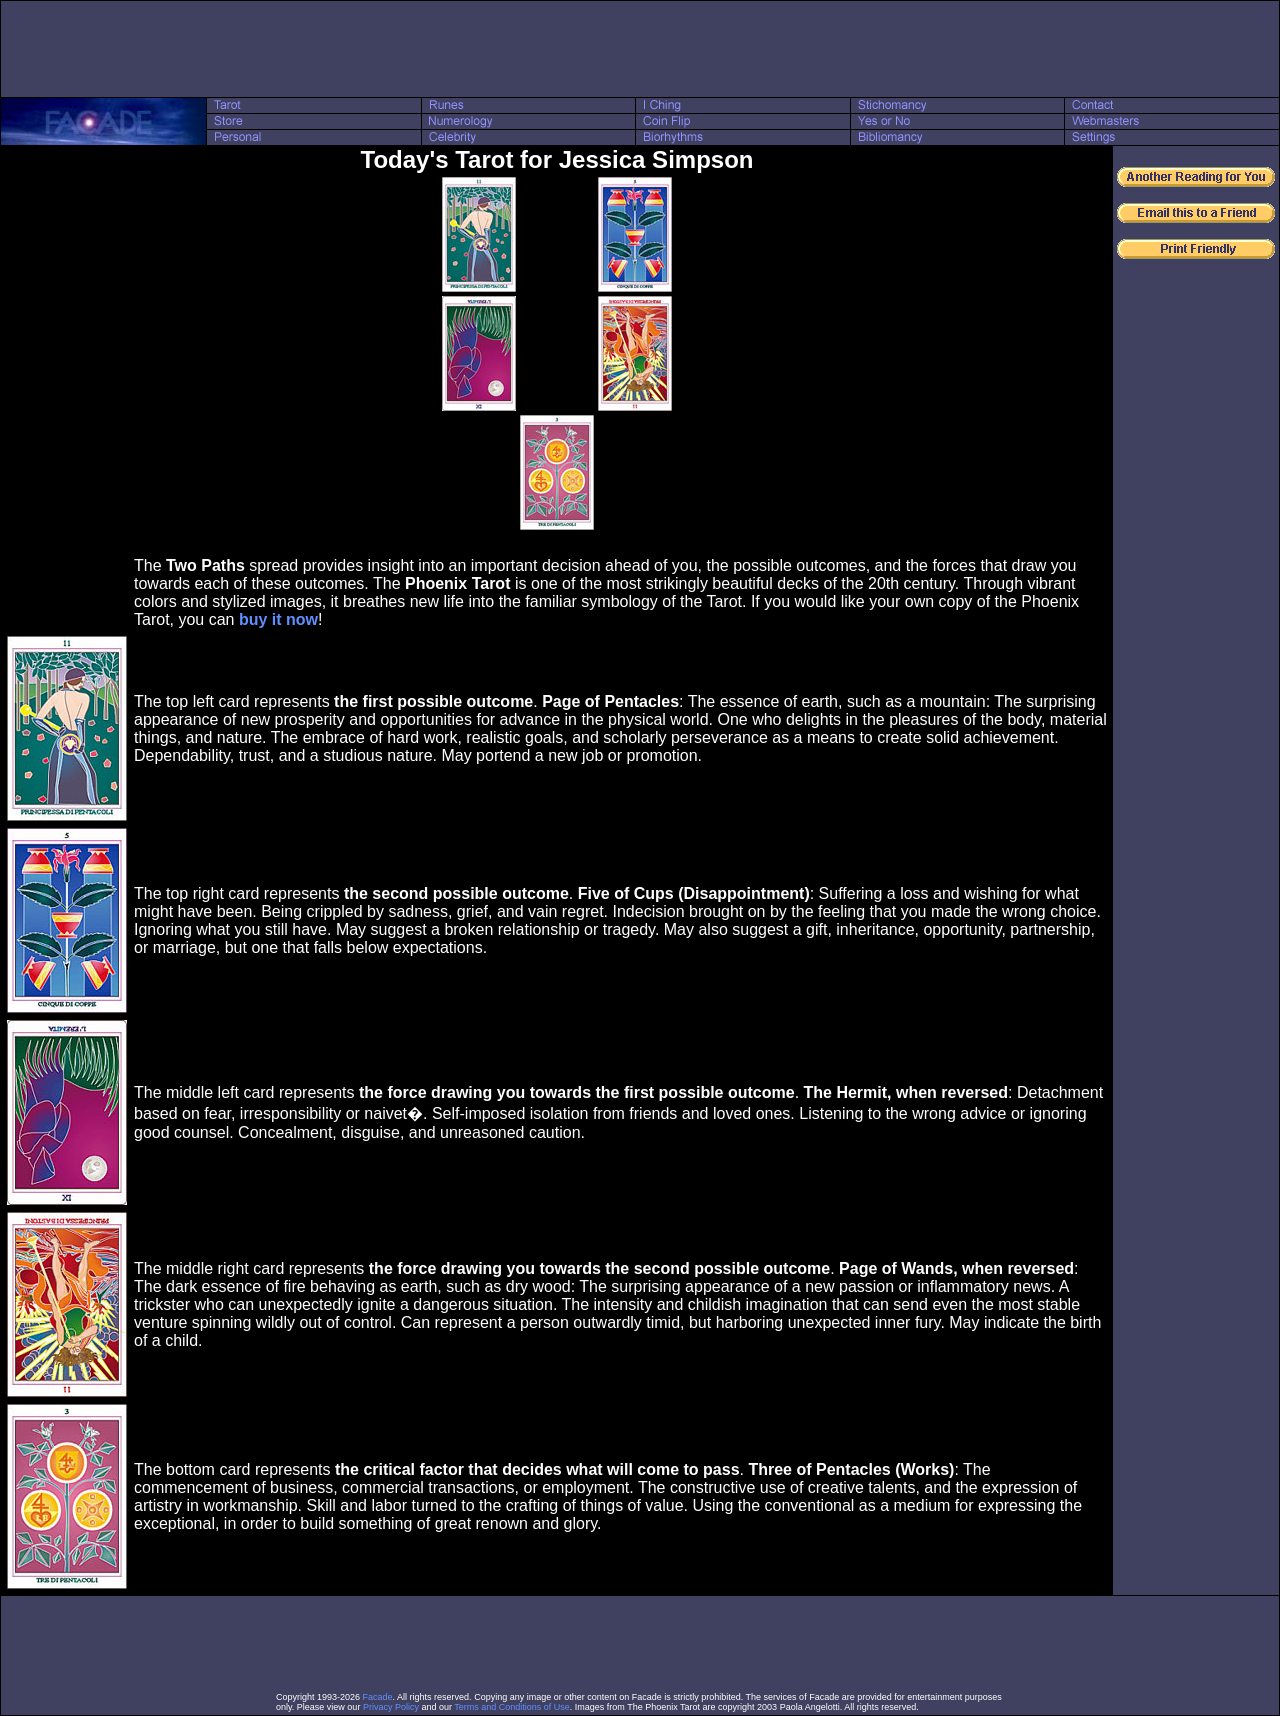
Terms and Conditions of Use (512, 1707)
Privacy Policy (391, 1707)
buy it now (278, 619)
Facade (378, 1697)
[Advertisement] (640, 49)
